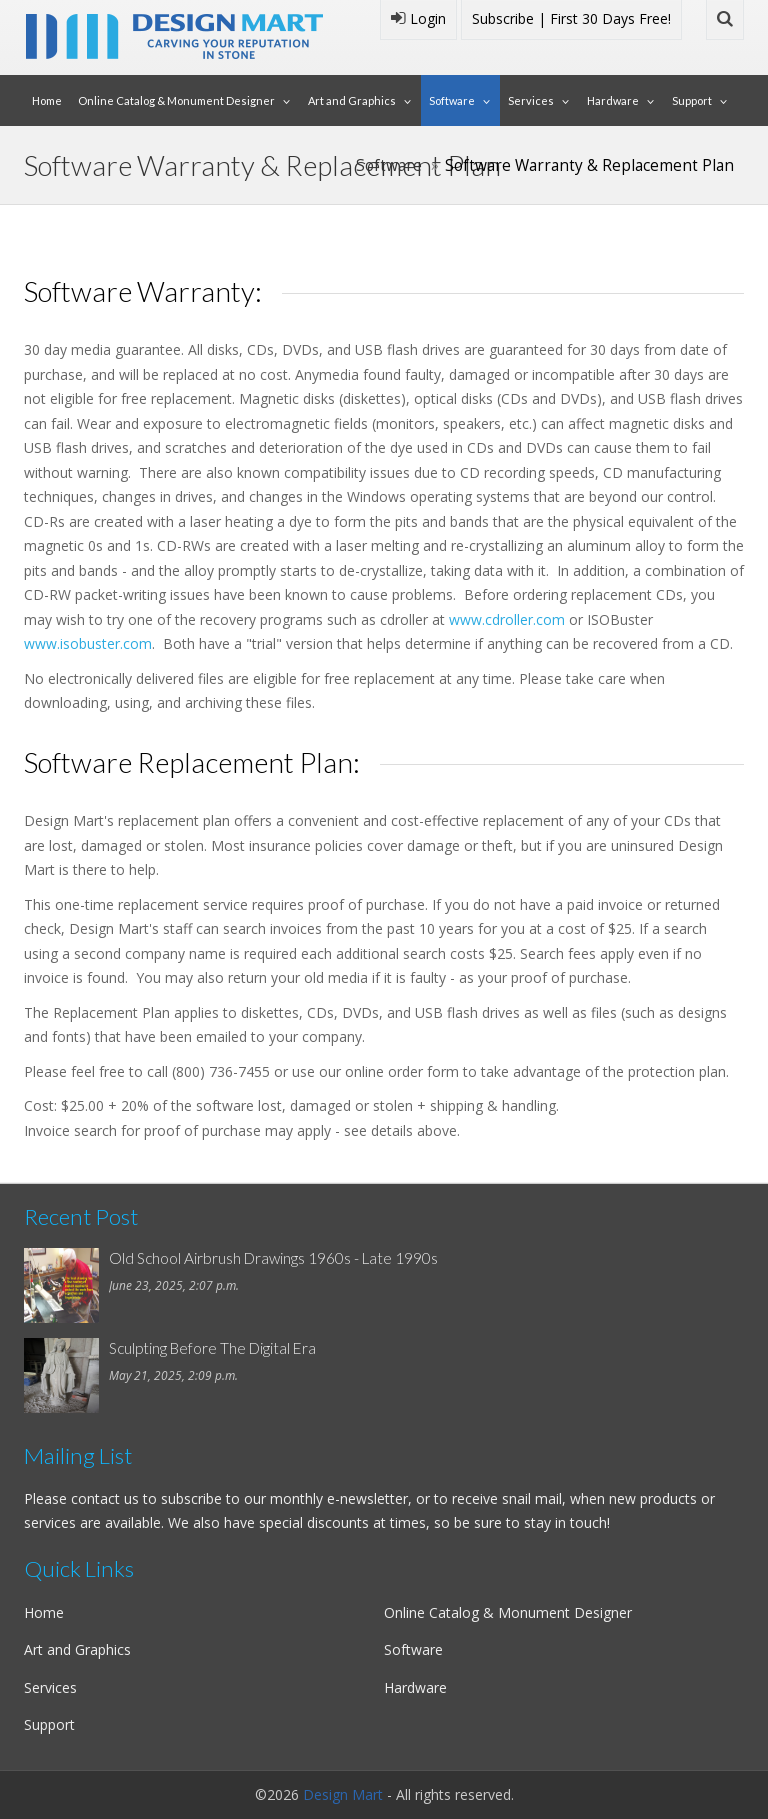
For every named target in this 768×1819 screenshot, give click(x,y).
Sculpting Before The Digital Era (212, 1348)
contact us (105, 1498)
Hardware (613, 100)
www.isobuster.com (88, 643)
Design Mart (343, 1794)
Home (47, 100)
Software (452, 100)
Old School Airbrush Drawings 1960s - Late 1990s (273, 1258)
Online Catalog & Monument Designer (176, 100)
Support (692, 100)
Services (531, 100)
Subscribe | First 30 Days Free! (571, 18)
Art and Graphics (352, 100)
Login (418, 18)
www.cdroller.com (507, 619)
